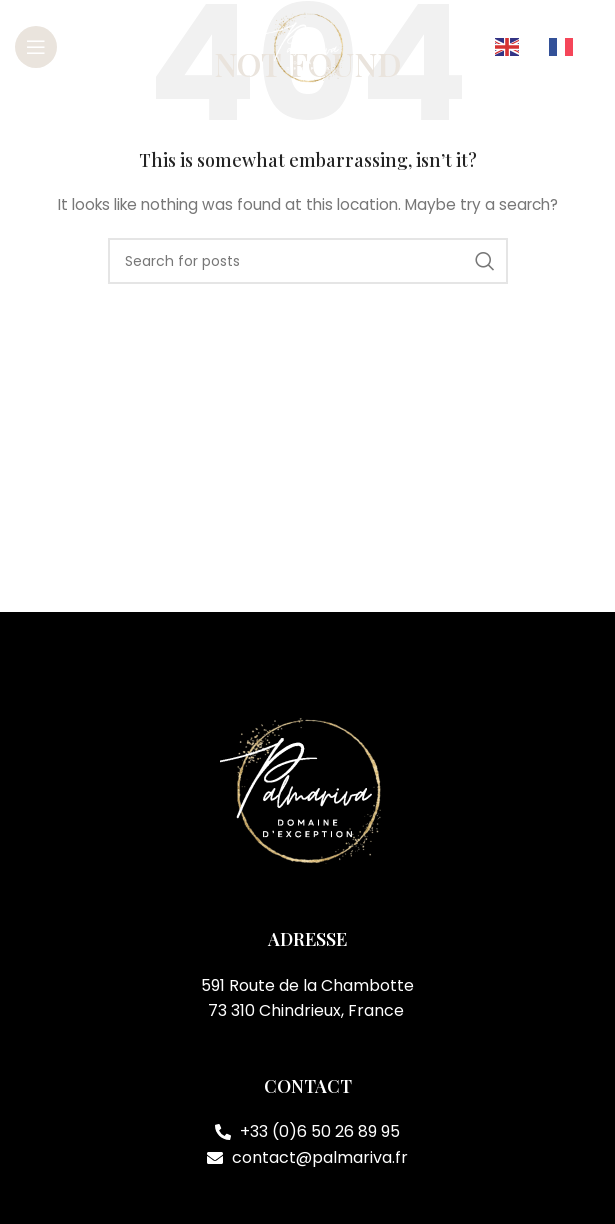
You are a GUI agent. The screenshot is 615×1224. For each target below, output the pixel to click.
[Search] (308, 261)
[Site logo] (308, 46)
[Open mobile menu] (36, 47)
